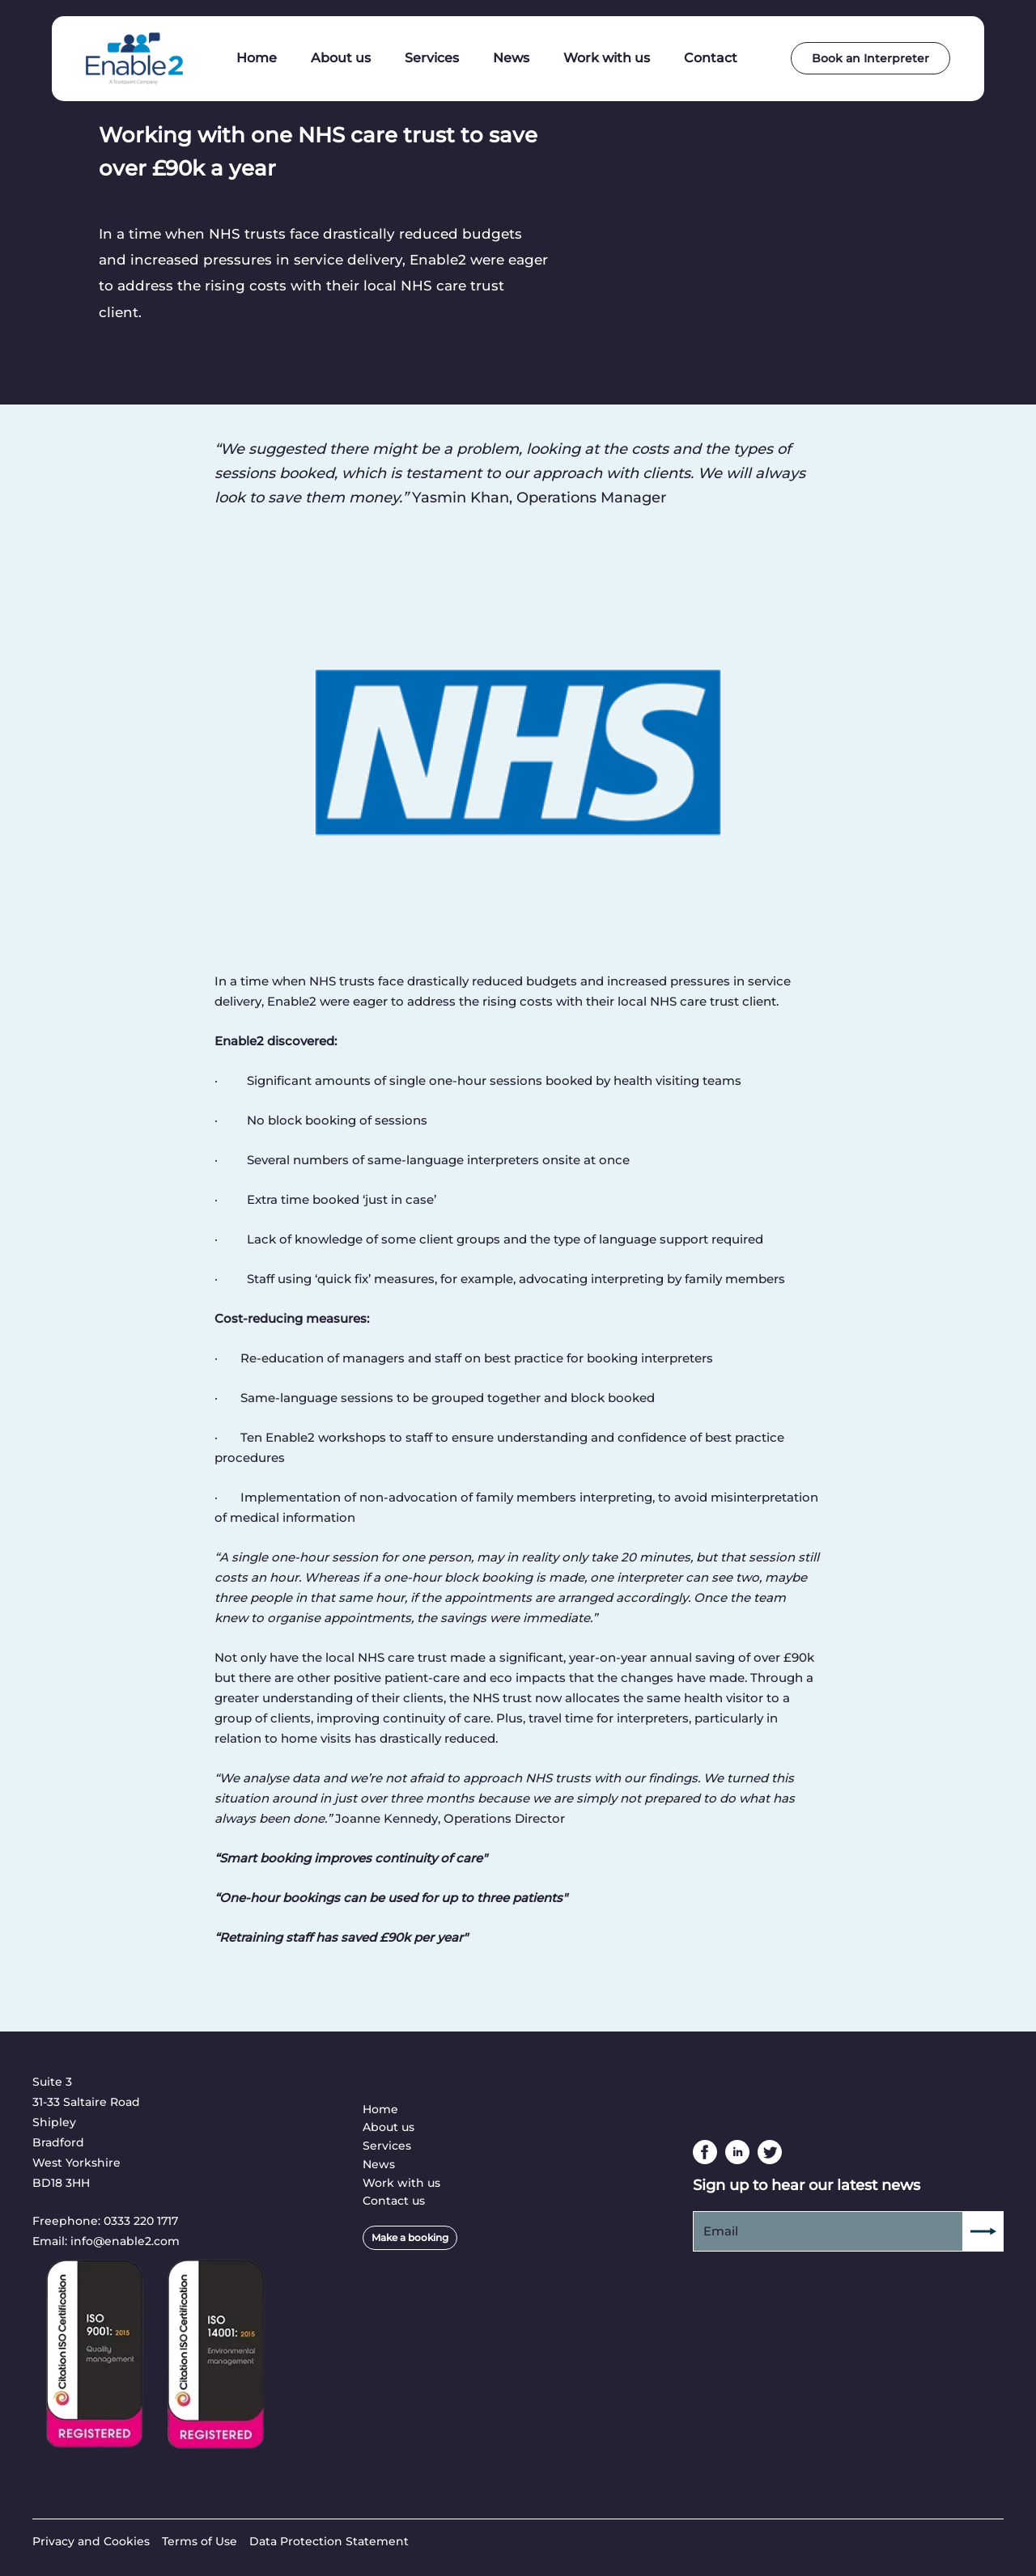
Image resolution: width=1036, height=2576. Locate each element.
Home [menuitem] (256, 58)
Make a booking (410, 2237)
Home (380, 2109)
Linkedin (737, 2152)
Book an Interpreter (870, 58)
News (379, 2164)
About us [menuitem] (341, 58)
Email (720, 2231)
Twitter (770, 2152)
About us (388, 2127)
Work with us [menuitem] (606, 58)
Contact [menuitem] (710, 58)
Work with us (401, 2182)
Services (387, 2145)
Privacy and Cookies (91, 2541)
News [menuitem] (511, 58)
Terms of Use (199, 2541)
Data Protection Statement (329, 2541)
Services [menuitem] (432, 58)
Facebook (705, 2152)
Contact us (394, 2200)
